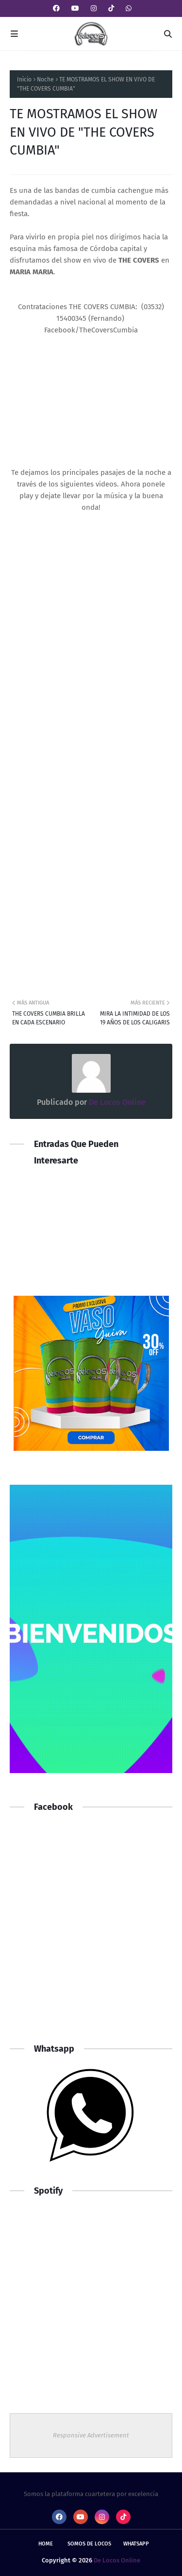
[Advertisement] (91, 1933)
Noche (45, 79)
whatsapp (136, 2544)
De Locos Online (116, 1102)
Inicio (24, 79)
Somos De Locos (89, 2544)
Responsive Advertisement (91, 2435)
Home (45, 2544)
